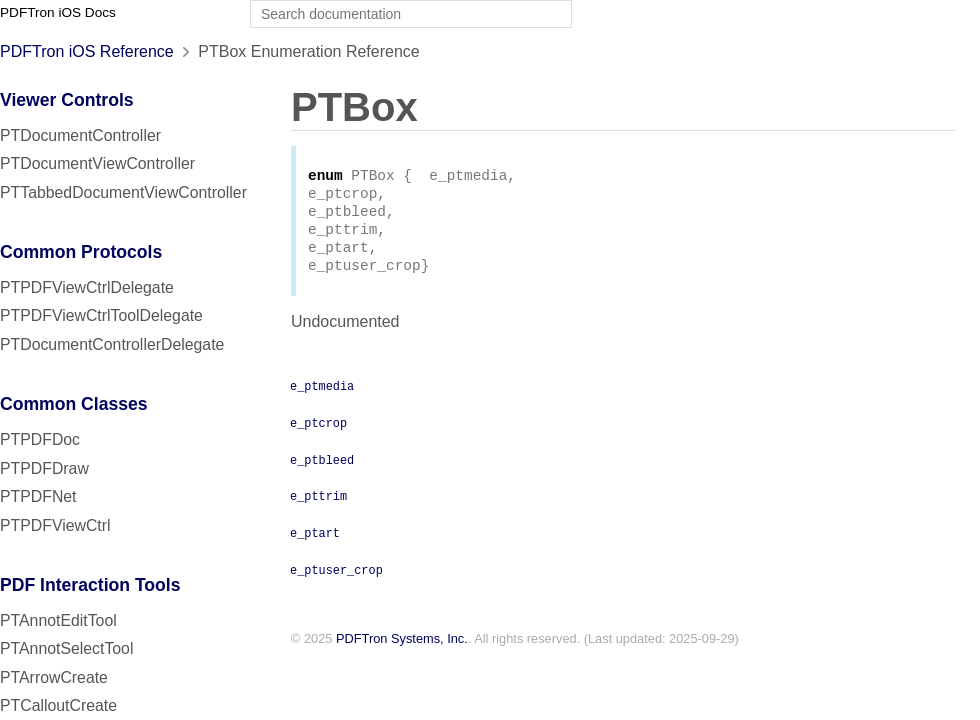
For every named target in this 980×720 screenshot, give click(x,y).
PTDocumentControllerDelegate (112, 344)
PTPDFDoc (40, 439)
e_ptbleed (322, 471)
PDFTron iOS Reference (87, 51)
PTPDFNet (38, 496)
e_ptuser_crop (336, 581)
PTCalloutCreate (58, 705)
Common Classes (74, 404)
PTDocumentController (80, 135)
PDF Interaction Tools (90, 585)
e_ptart (315, 544)
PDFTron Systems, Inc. (402, 650)
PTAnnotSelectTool (66, 648)
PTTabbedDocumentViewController (123, 192)
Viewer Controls (67, 100)
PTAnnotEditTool (58, 620)
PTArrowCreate (54, 677)
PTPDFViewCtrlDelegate (87, 287)
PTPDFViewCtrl (55, 525)
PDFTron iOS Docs (58, 12)
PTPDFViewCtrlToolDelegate (101, 315)
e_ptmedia (322, 397)
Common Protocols (81, 252)
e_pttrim (318, 507)
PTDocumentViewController (97, 163)
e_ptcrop (318, 434)
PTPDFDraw (44, 468)
